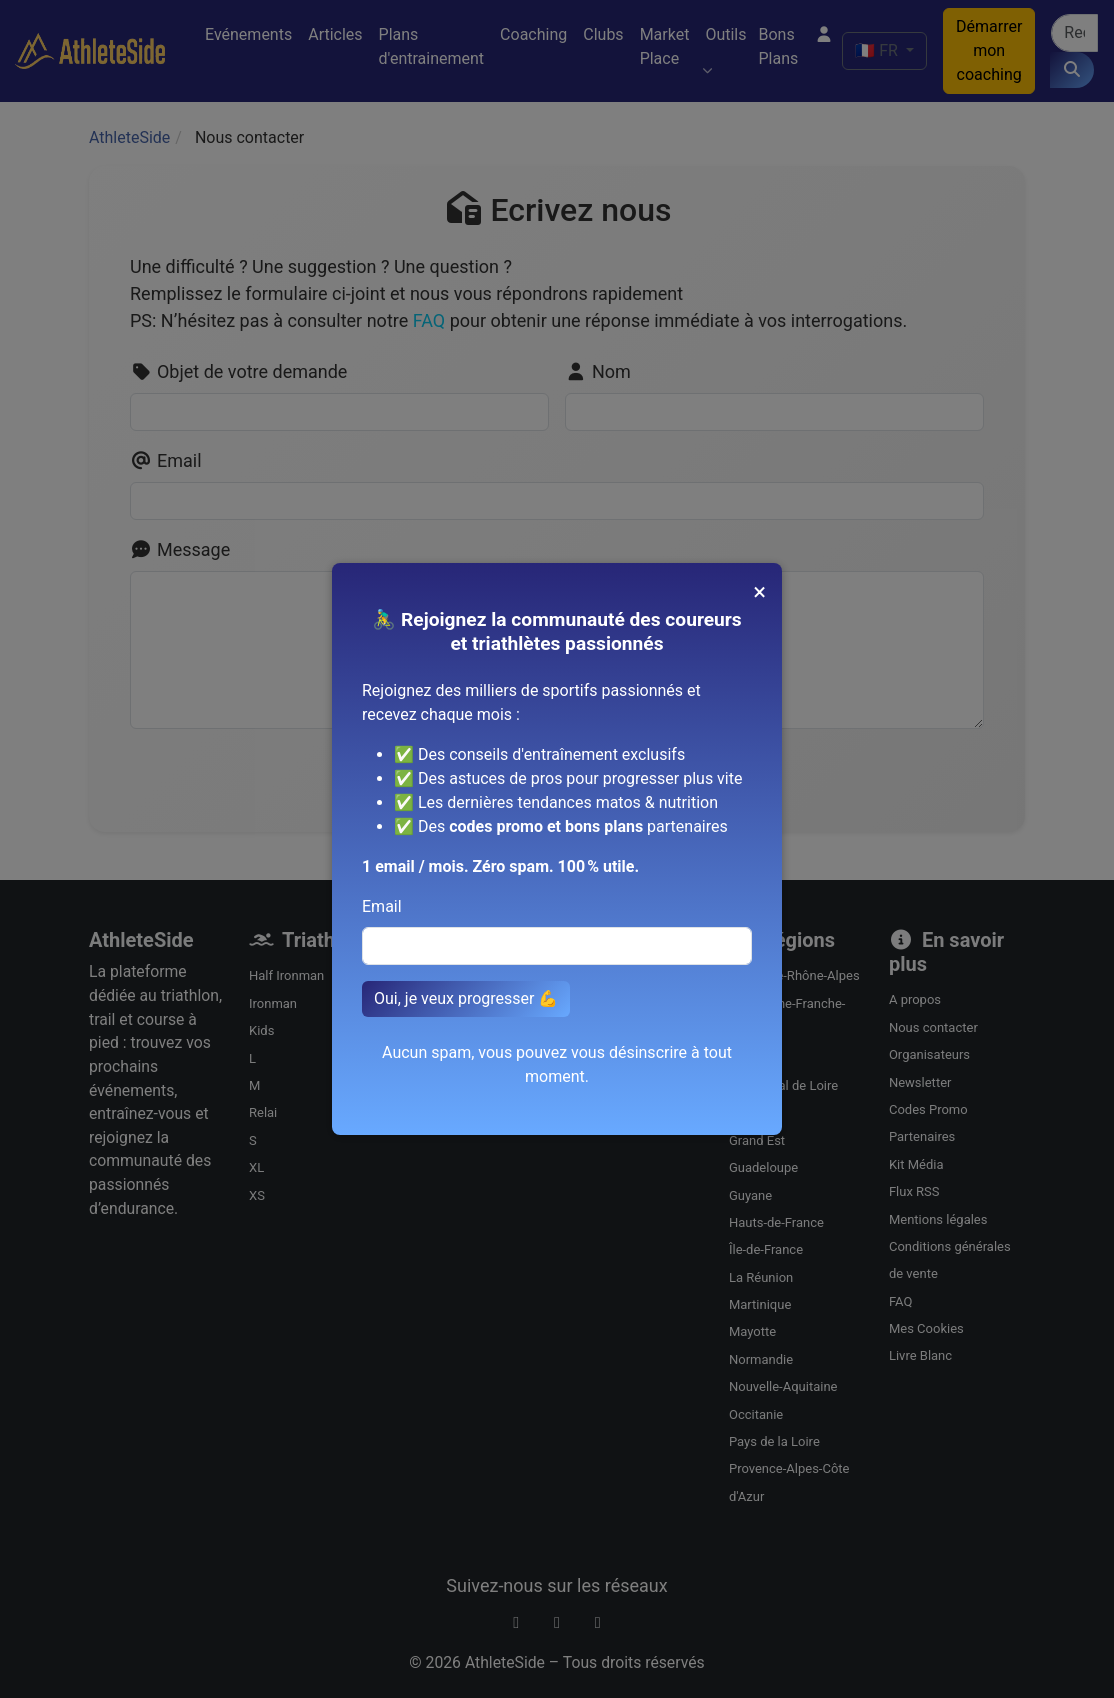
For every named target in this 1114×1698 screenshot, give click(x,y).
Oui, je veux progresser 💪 (466, 998)
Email (382, 906)
